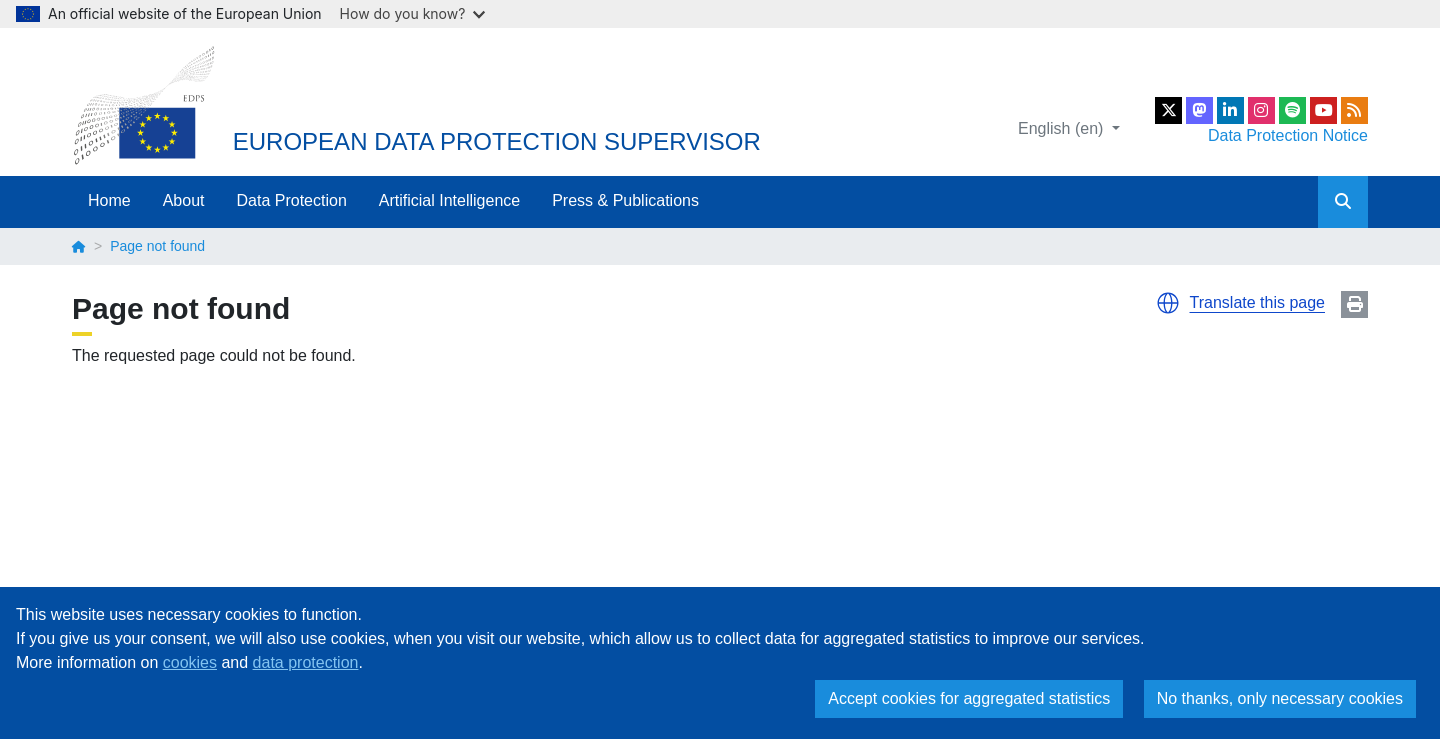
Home (109, 200)
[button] (1168, 303)
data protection (306, 662)
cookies (190, 662)
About (184, 200)
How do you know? (413, 13)
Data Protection (292, 200)
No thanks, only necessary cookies (1280, 698)
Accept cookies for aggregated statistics (969, 698)
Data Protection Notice (1288, 135)
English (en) (1063, 128)
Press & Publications (625, 200)
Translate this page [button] (1257, 302)
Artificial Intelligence (449, 200)
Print (1354, 304)
